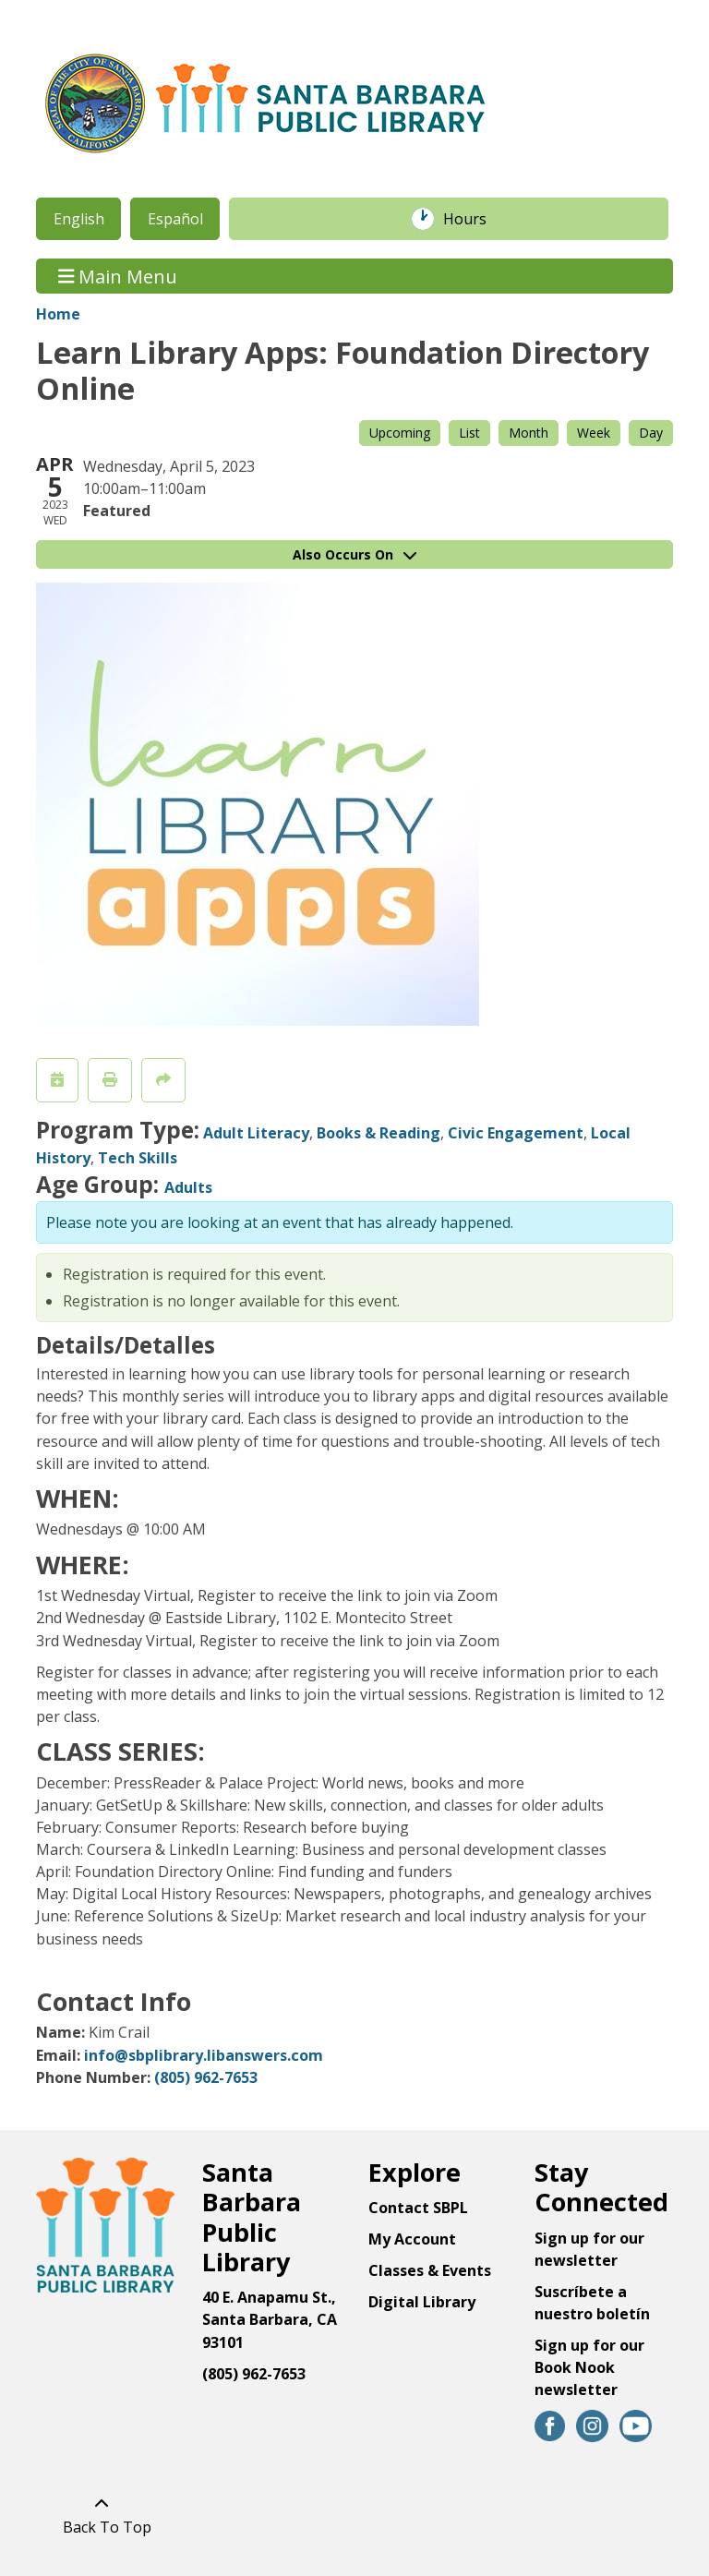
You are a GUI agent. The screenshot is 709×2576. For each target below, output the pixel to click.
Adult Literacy (256, 1133)
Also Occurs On (354, 554)
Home (58, 314)
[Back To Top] (102, 2515)
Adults (188, 1187)
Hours (474, 219)
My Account (412, 2239)
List (469, 432)
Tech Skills (137, 1158)
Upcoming (399, 432)
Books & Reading (378, 1133)
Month (528, 432)
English (79, 219)
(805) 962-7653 (206, 2077)
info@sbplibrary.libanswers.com (203, 2055)
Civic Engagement (515, 1133)
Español (175, 219)
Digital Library (421, 2302)
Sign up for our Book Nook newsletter (589, 2367)
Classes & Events (429, 2270)
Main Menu (118, 275)
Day (651, 432)
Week (593, 432)
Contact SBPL (418, 2207)
